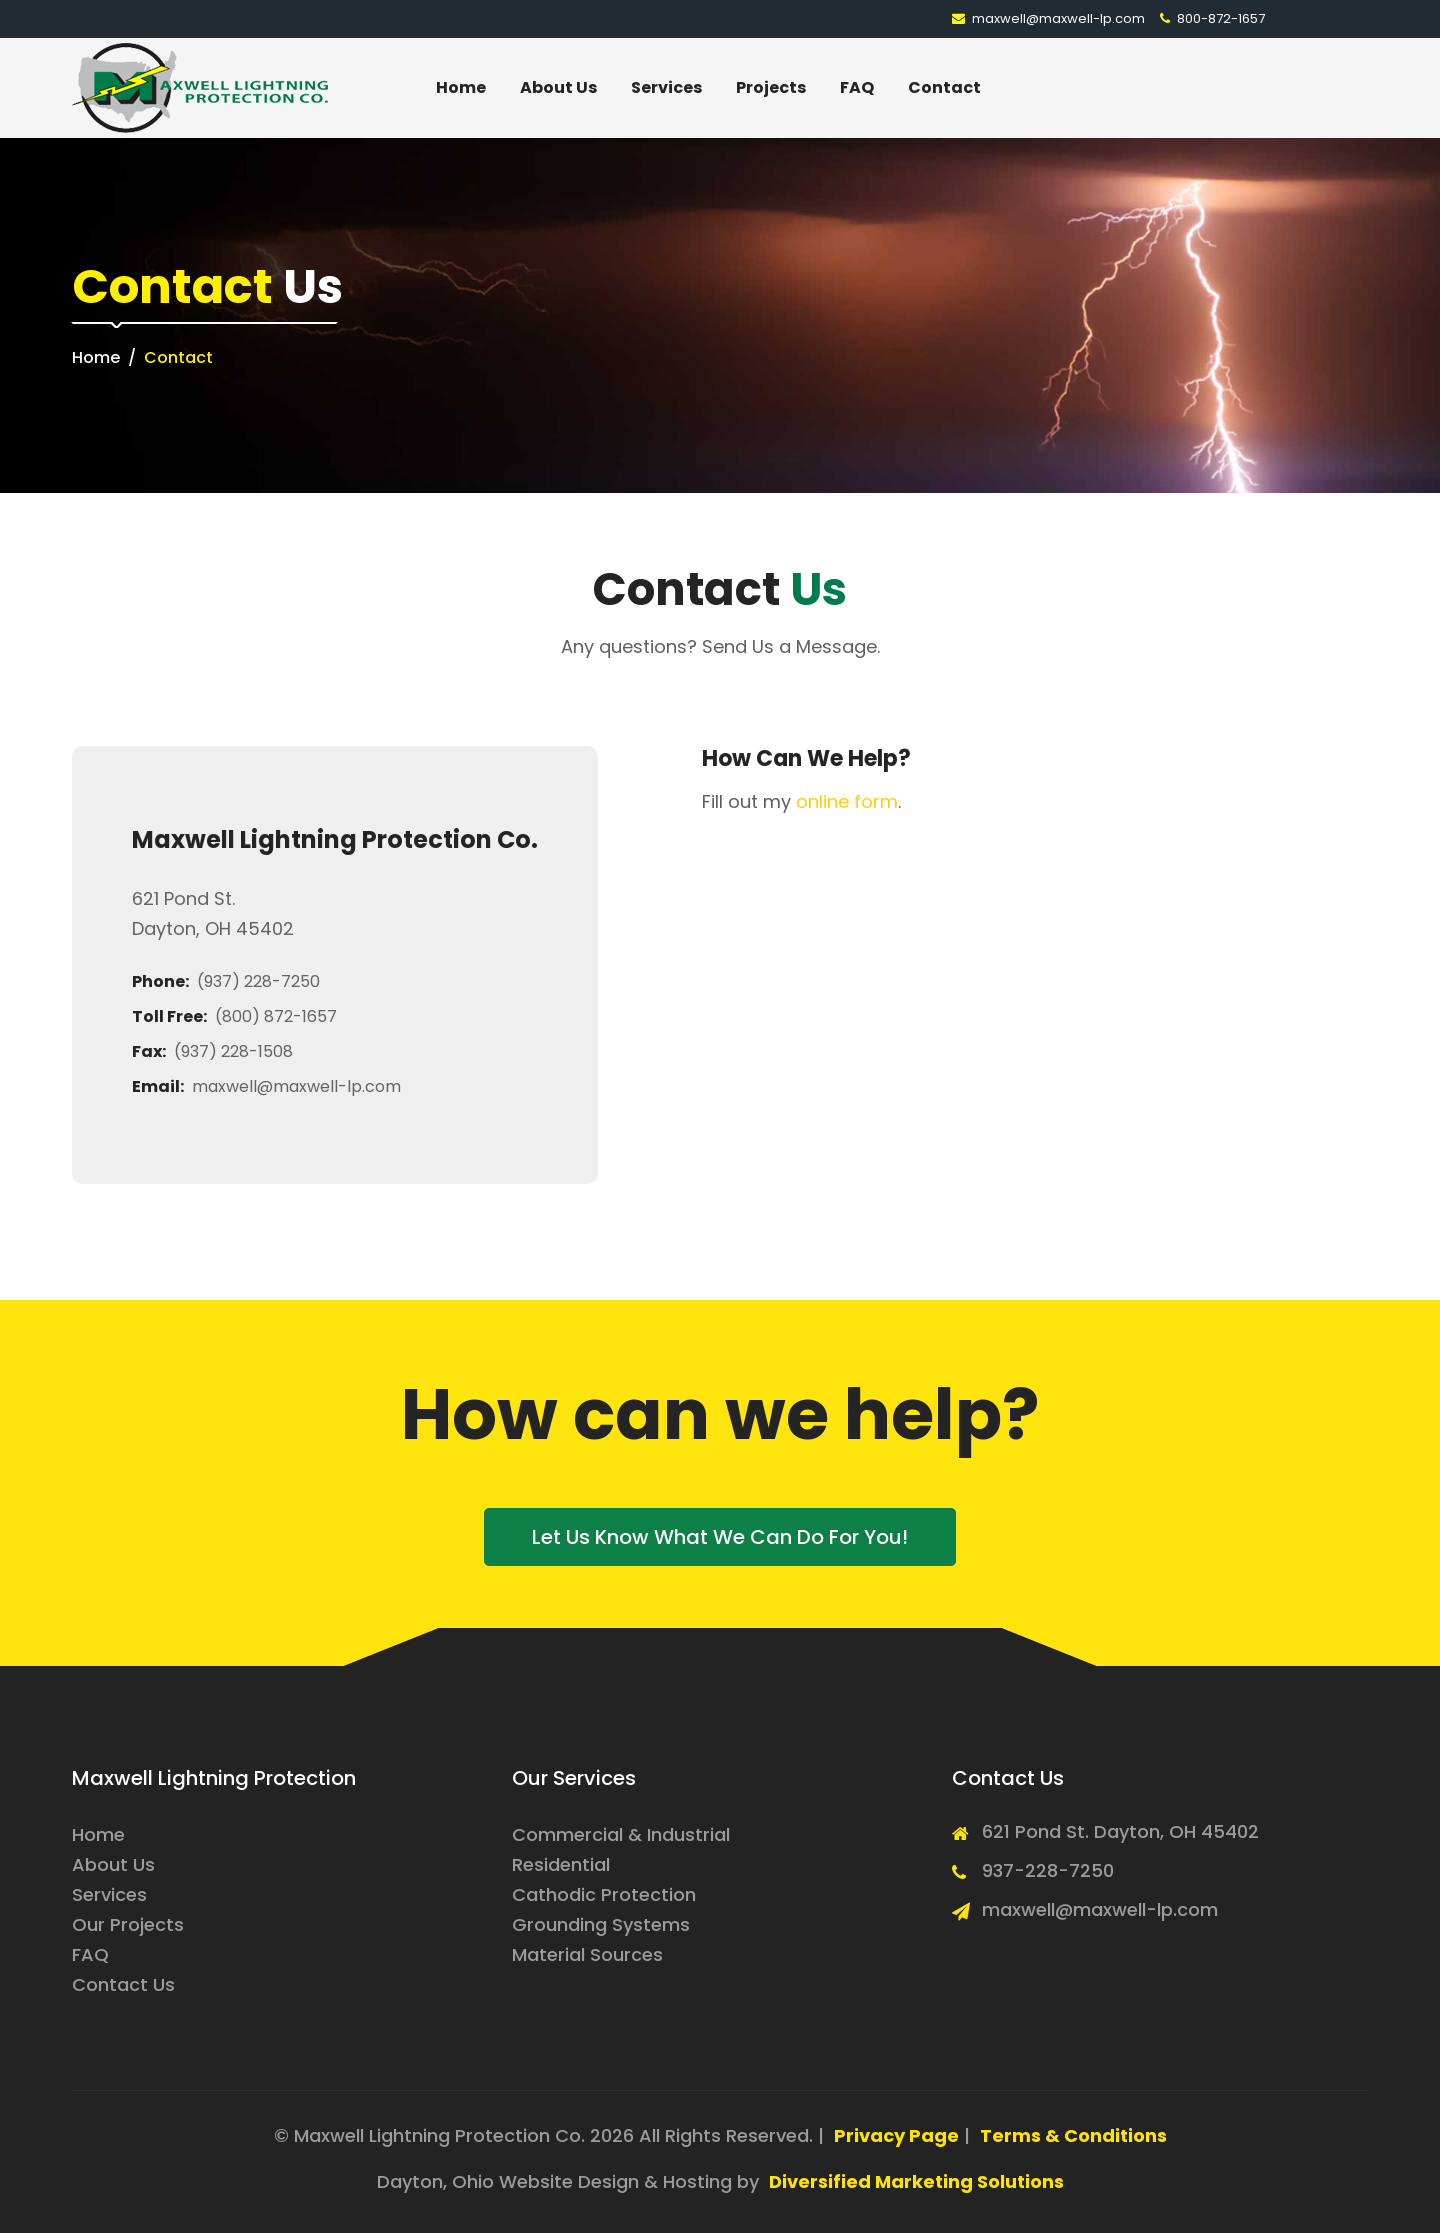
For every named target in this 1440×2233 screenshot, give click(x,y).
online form (847, 801)
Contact (944, 87)
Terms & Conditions (1073, 2135)
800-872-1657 (1212, 18)
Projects (771, 87)
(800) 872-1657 (276, 1016)
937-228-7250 (1048, 1870)
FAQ (857, 87)
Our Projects (128, 1924)
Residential (561, 1864)
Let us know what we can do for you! (720, 1537)
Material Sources (587, 1954)
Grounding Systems (601, 1924)
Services (666, 87)
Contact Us (123, 1984)
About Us (558, 87)
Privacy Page (896, 2135)
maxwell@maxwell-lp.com (1048, 18)
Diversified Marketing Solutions (916, 2181)
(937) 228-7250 (258, 981)
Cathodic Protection (604, 1894)
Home (461, 87)
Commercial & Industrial (621, 1834)
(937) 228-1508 (233, 1051)
